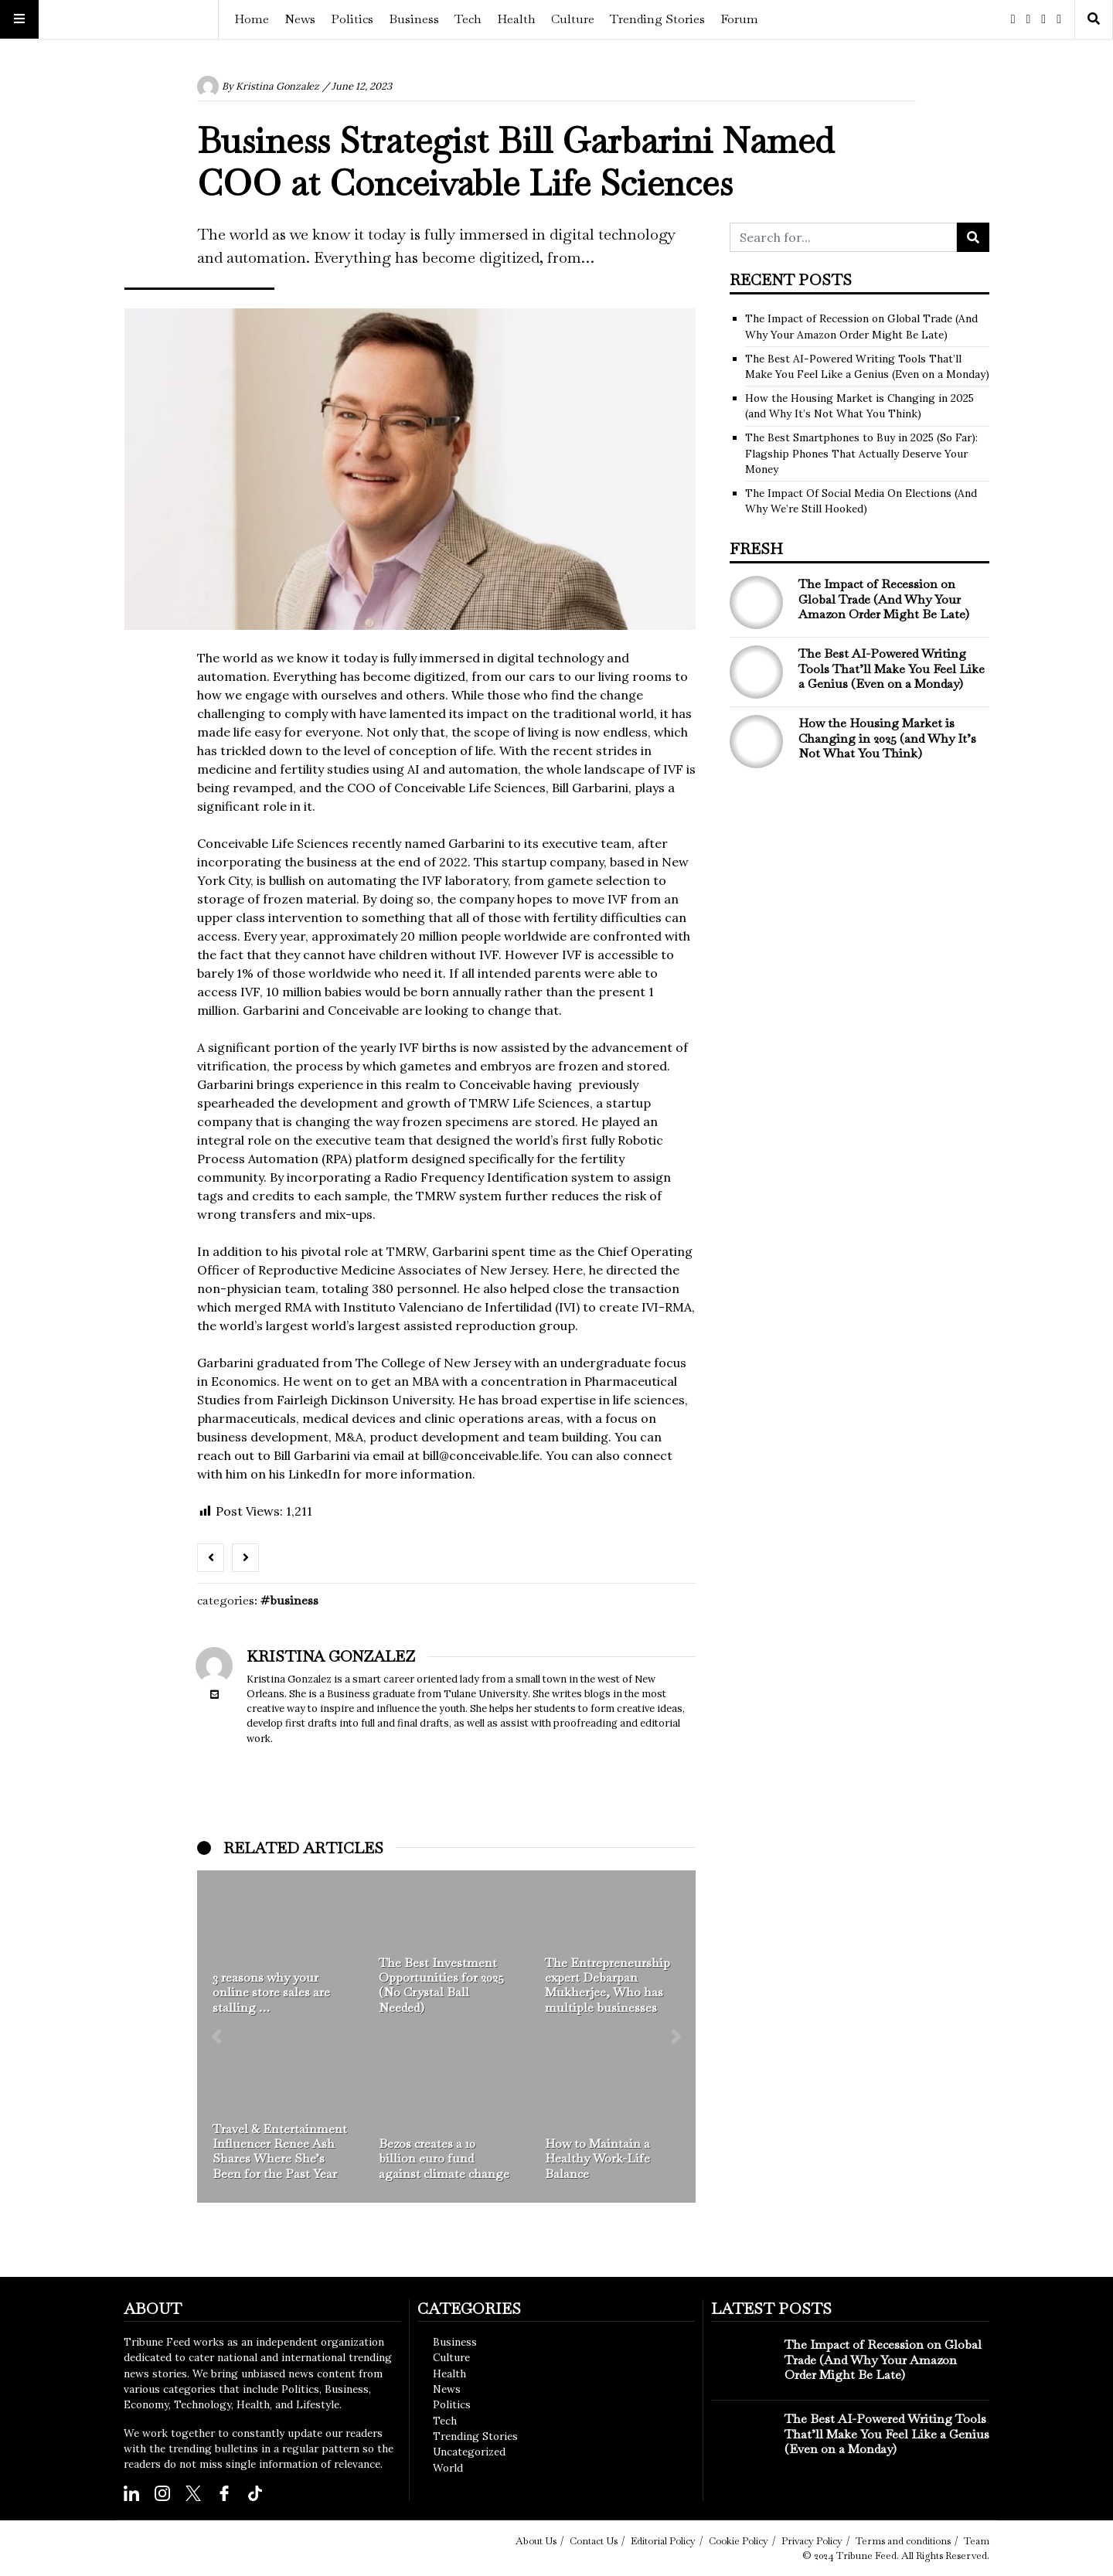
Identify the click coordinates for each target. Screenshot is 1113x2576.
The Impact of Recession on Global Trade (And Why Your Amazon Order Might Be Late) (883, 598)
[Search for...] (843, 237)
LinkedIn (314, 1474)
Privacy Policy (811, 2540)
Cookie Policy (738, 2540)
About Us (536, 2540)
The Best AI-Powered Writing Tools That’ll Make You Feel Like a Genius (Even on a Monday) (891, 668)
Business (414, 19)
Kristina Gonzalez (277, 86)
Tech (468, 19)
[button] (216, 2036)
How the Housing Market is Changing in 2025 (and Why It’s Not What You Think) (887, 738)
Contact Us (594, 2540)
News (299, 19)
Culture (572, 19)
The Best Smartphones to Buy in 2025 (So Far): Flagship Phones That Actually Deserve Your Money (861, 453)
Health (516, 19)
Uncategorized (469, 2452)
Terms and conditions (903, 2540)
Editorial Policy (663, 2540)
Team (976, 2540)
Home (251, 19)
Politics (352, 19)
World (448, 2468)
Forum (739, 19)
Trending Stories (657, 19)
